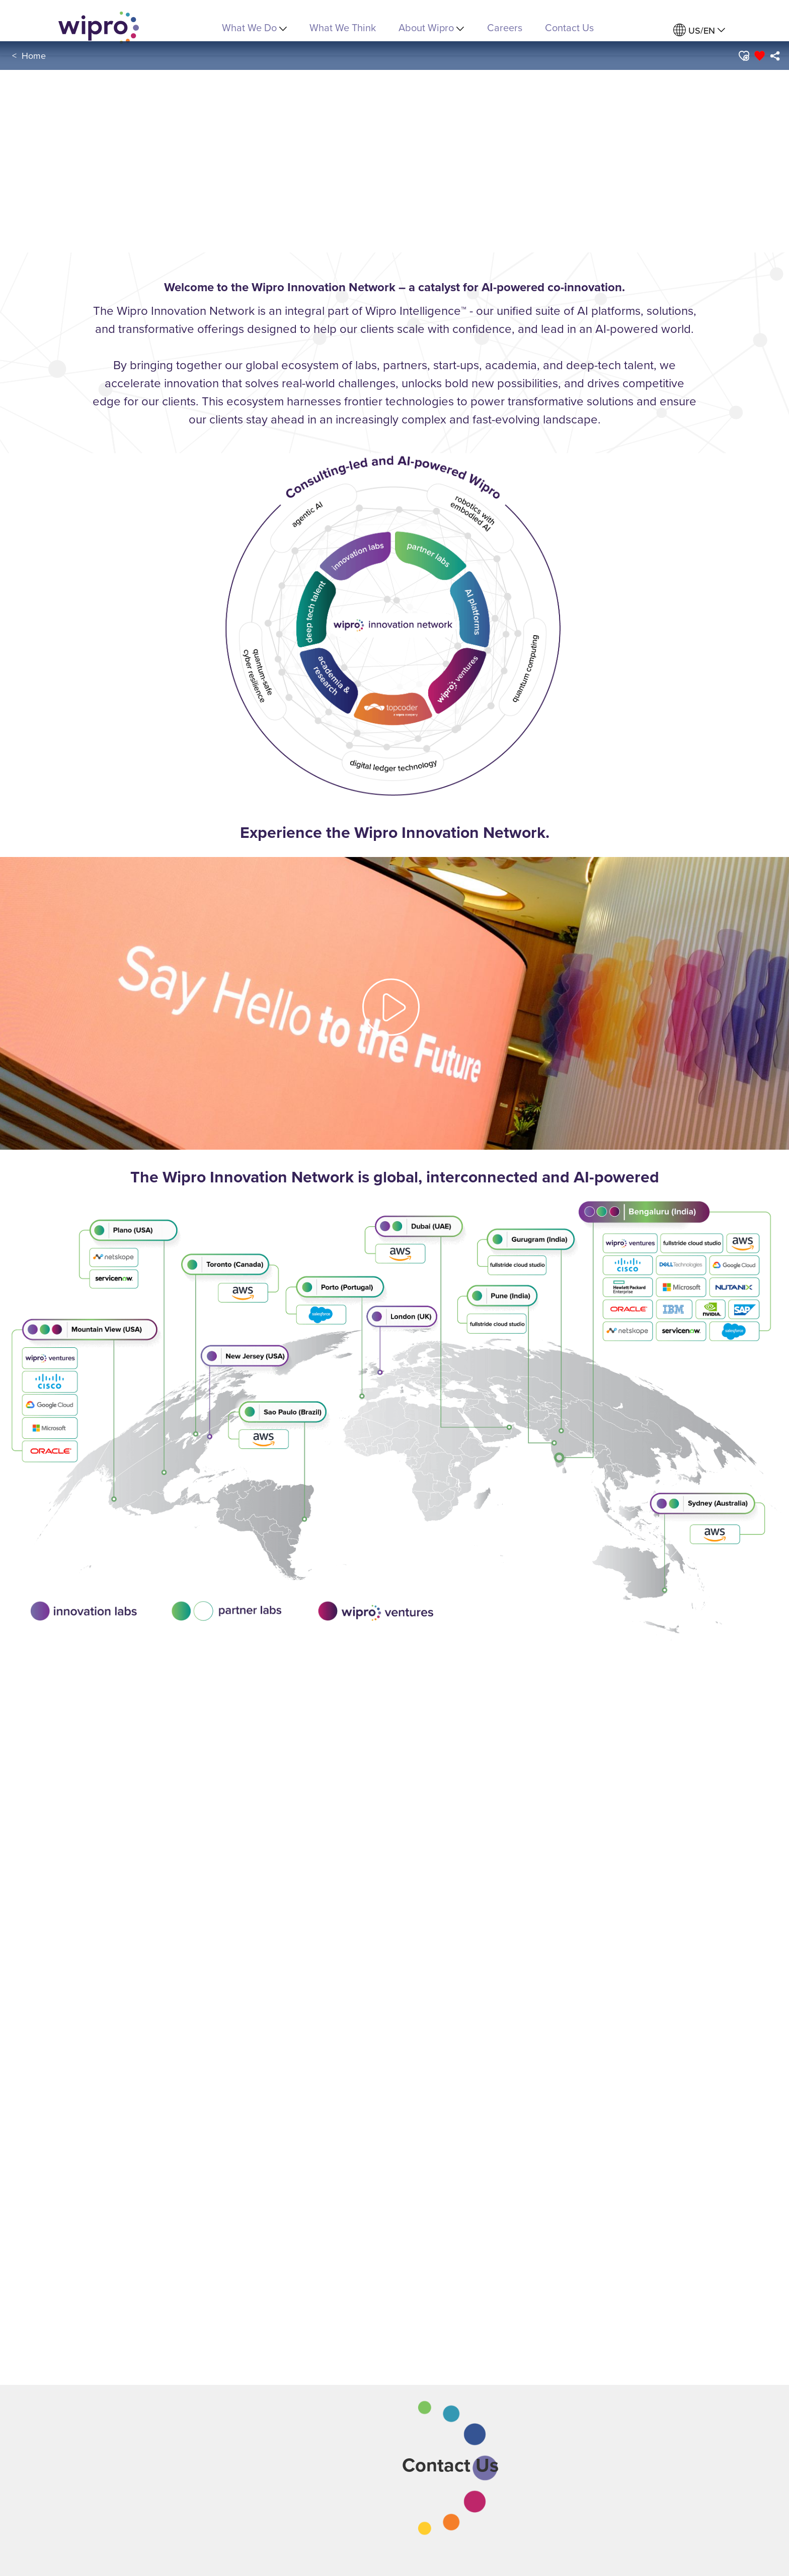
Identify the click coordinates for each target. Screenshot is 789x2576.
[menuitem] (699, 30)
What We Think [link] (342, 27)
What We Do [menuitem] (254, 27)
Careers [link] (504, 27)
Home (34, 55)
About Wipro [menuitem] (431, 27)
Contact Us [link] (569, 27)
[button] (743, 55)
